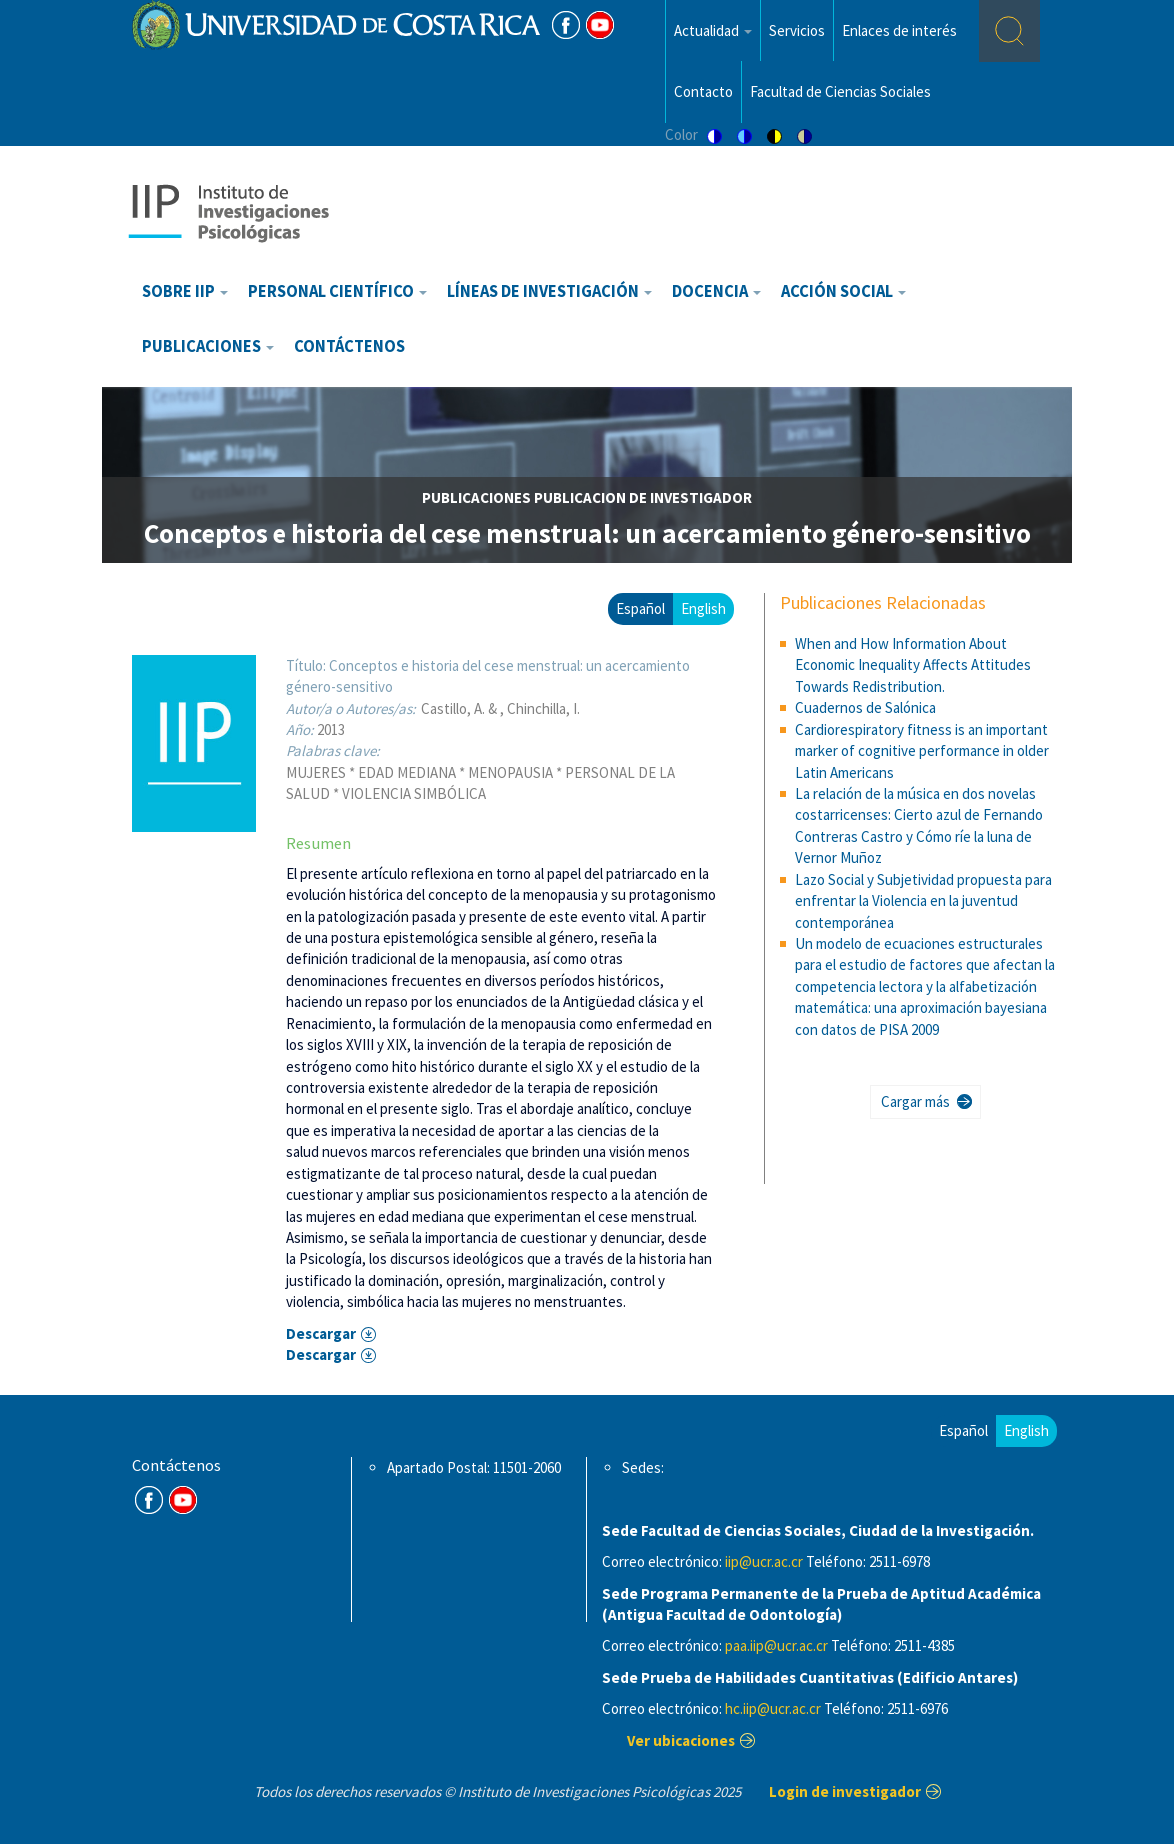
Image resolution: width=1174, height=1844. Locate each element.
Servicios (797, 30)
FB (566, 25)
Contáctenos (349, 346)
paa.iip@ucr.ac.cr (776, 1645)
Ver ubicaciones (681, 1740)
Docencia (716, 291)
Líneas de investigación (549, 291)
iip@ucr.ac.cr (764, 1561)
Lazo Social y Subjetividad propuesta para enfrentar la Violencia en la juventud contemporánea (923, 901)
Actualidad (713, 30)
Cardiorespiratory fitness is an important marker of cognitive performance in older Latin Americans (922, 751)
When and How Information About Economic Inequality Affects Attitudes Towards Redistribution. (913, 665)
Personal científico (337, 291)
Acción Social (843, 291)
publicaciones (476, 497)
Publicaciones (208, 346)
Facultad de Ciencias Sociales (840, 91)
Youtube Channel (183, 1500)
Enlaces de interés (899, 30)
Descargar (321, 1333)
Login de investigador (845, 1791)
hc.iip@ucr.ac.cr (773, 1708)
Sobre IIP (185, 291)
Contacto (703, 91)
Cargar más (915, 1101)
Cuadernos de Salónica (865, 707)
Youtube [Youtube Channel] (600, 25)
